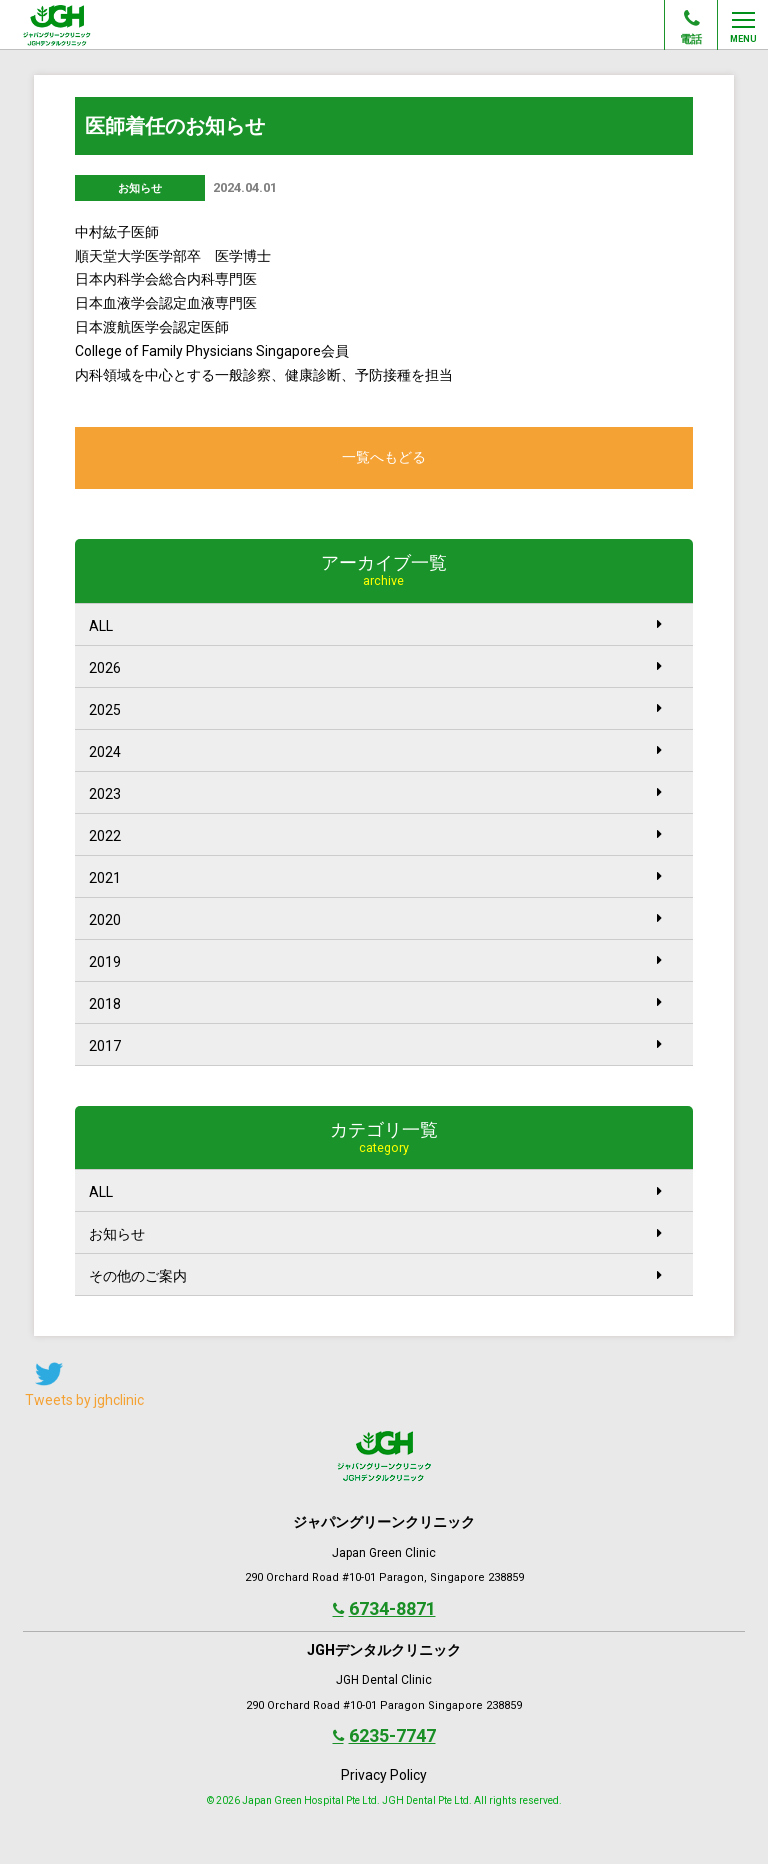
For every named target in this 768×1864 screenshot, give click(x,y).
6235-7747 (384, 1735)
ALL (375, 625)
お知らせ (375, 1234)
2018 (375, 1003)
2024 (375, 751)
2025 (375, 709)
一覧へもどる (384, 457)
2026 (375, 667)
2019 (375, 961)
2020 (375, 919)
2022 (375, 835)
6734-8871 (384, 1608)
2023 (375, 793)
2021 (375, 877)
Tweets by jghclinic (84, 1400)
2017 (375, 1045)
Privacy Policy (384, 1775)
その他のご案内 (375, 1276)
